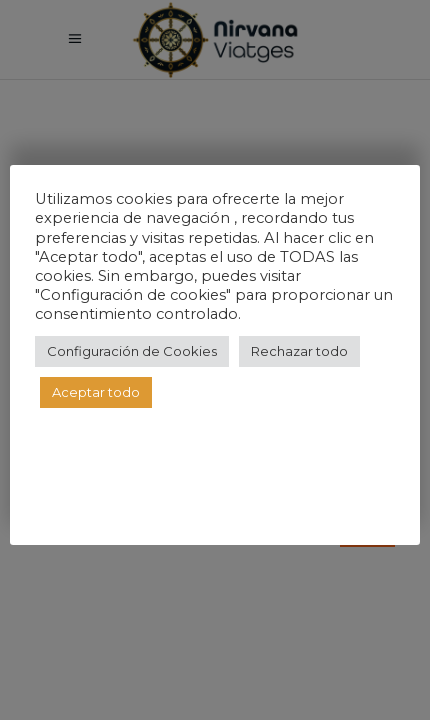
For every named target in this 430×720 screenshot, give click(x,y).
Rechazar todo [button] (299, 351)
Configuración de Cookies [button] (132, 351)
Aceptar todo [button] (96, 392)
